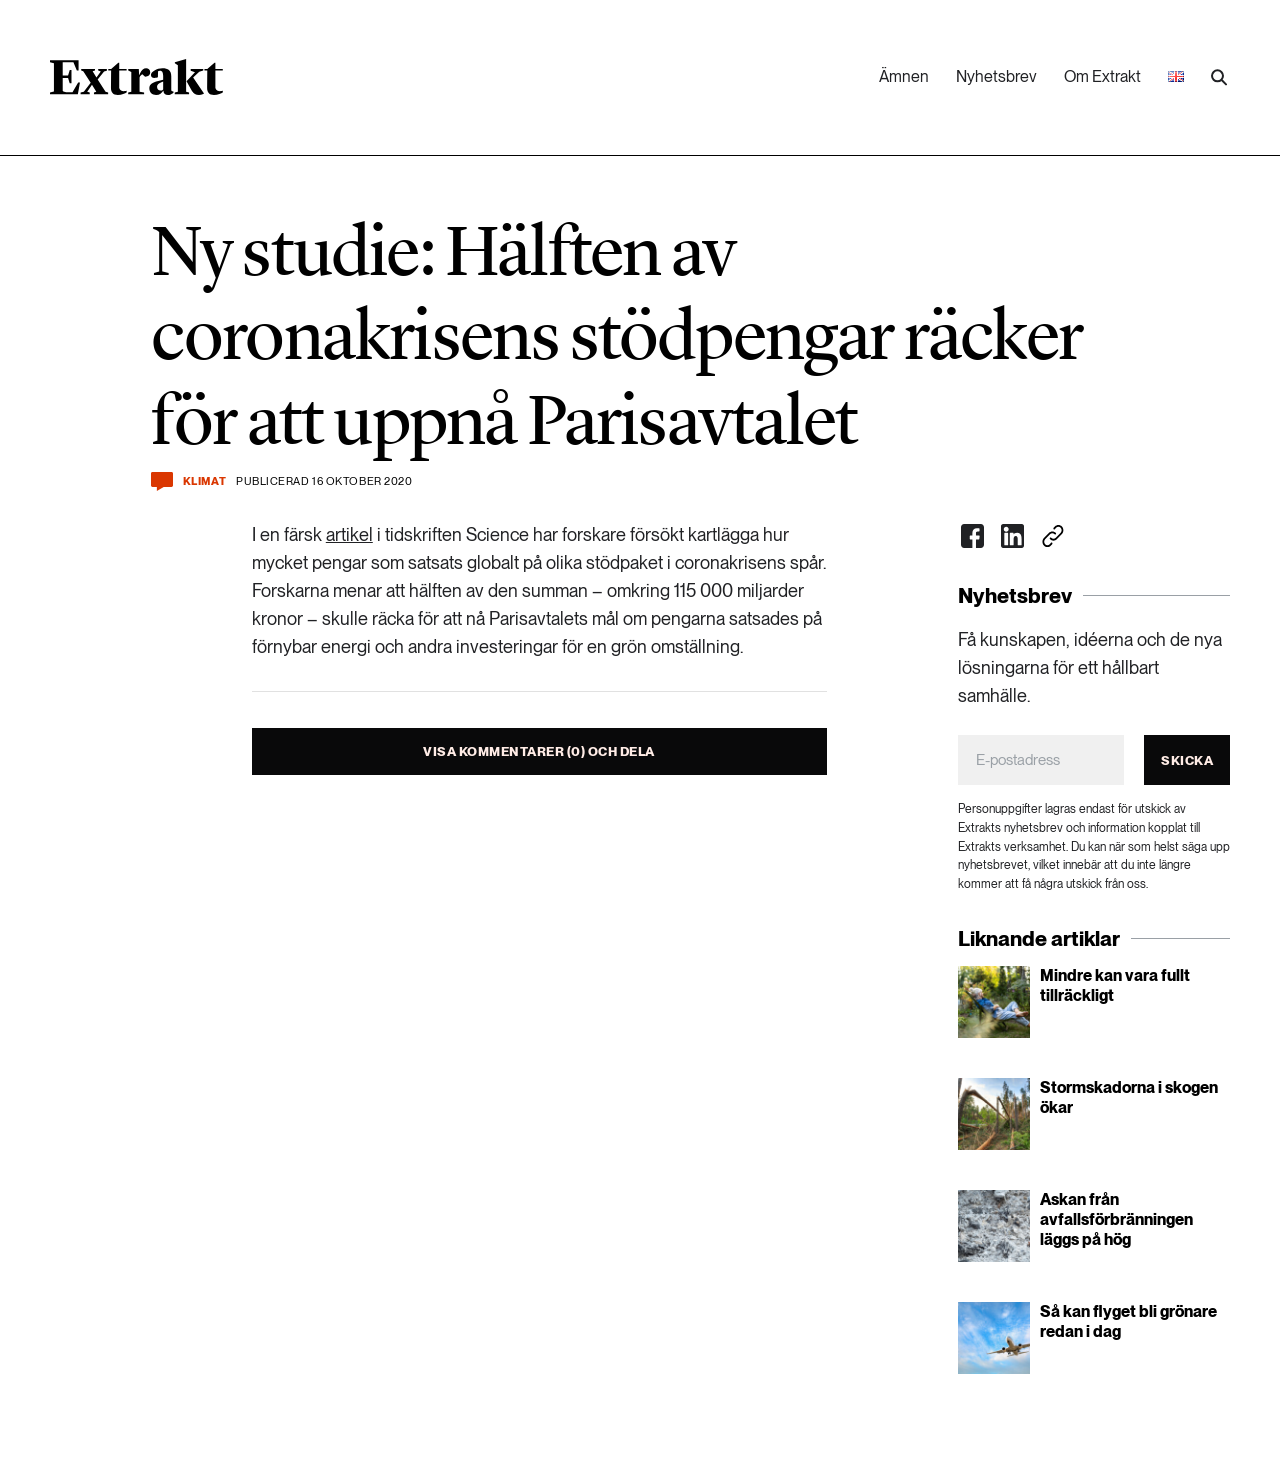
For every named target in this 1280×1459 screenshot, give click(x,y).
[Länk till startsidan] (136, 84)
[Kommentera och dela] (162, 481)
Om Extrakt (1102, 76)
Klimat (204, 481)
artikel (349, 534)
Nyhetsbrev (996, 76)
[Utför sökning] (1219, 78)
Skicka (1187, 760)
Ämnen (904, 76)
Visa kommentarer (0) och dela (539, 751)
